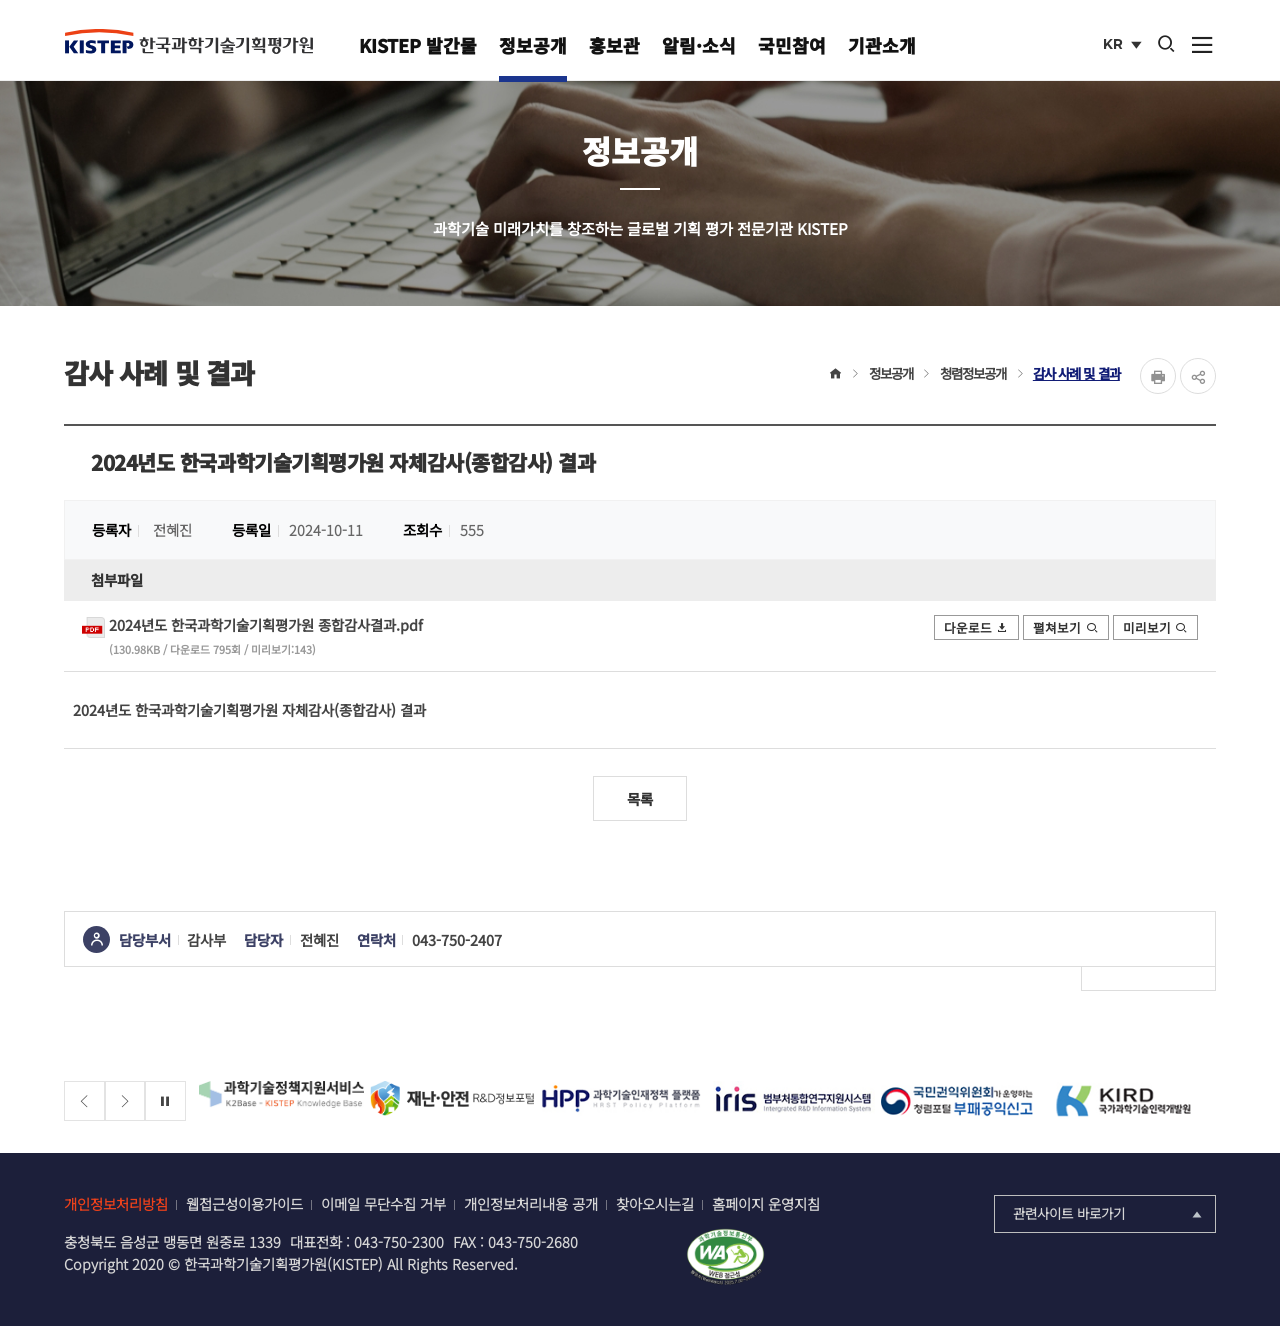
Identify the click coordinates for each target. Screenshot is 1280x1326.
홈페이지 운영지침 (766, 1203)
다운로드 (977, 627)
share (1198, 376)
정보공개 (533, 45)
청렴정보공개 (973, 373)
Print (1158, 376)
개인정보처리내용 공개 (531, 1203)
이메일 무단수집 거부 (383, 1203)
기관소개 (882, 45)
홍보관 (614, 45)
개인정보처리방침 (116, 1203)
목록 (640, 798)
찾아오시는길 (655, 1203)
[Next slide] (125, 1101)
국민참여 (792, 45)
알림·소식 (699, 45)
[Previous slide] (84, 1101)
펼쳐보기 (1066, 627)
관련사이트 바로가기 (1109, 1213)
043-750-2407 (457, 939)
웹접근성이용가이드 (244, 1203)
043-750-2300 (399, 1241)
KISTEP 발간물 (418, 45)
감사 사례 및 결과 (1076, 373)
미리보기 (1156, 627)
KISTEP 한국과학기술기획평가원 (189, 41)
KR (1124, 46)
